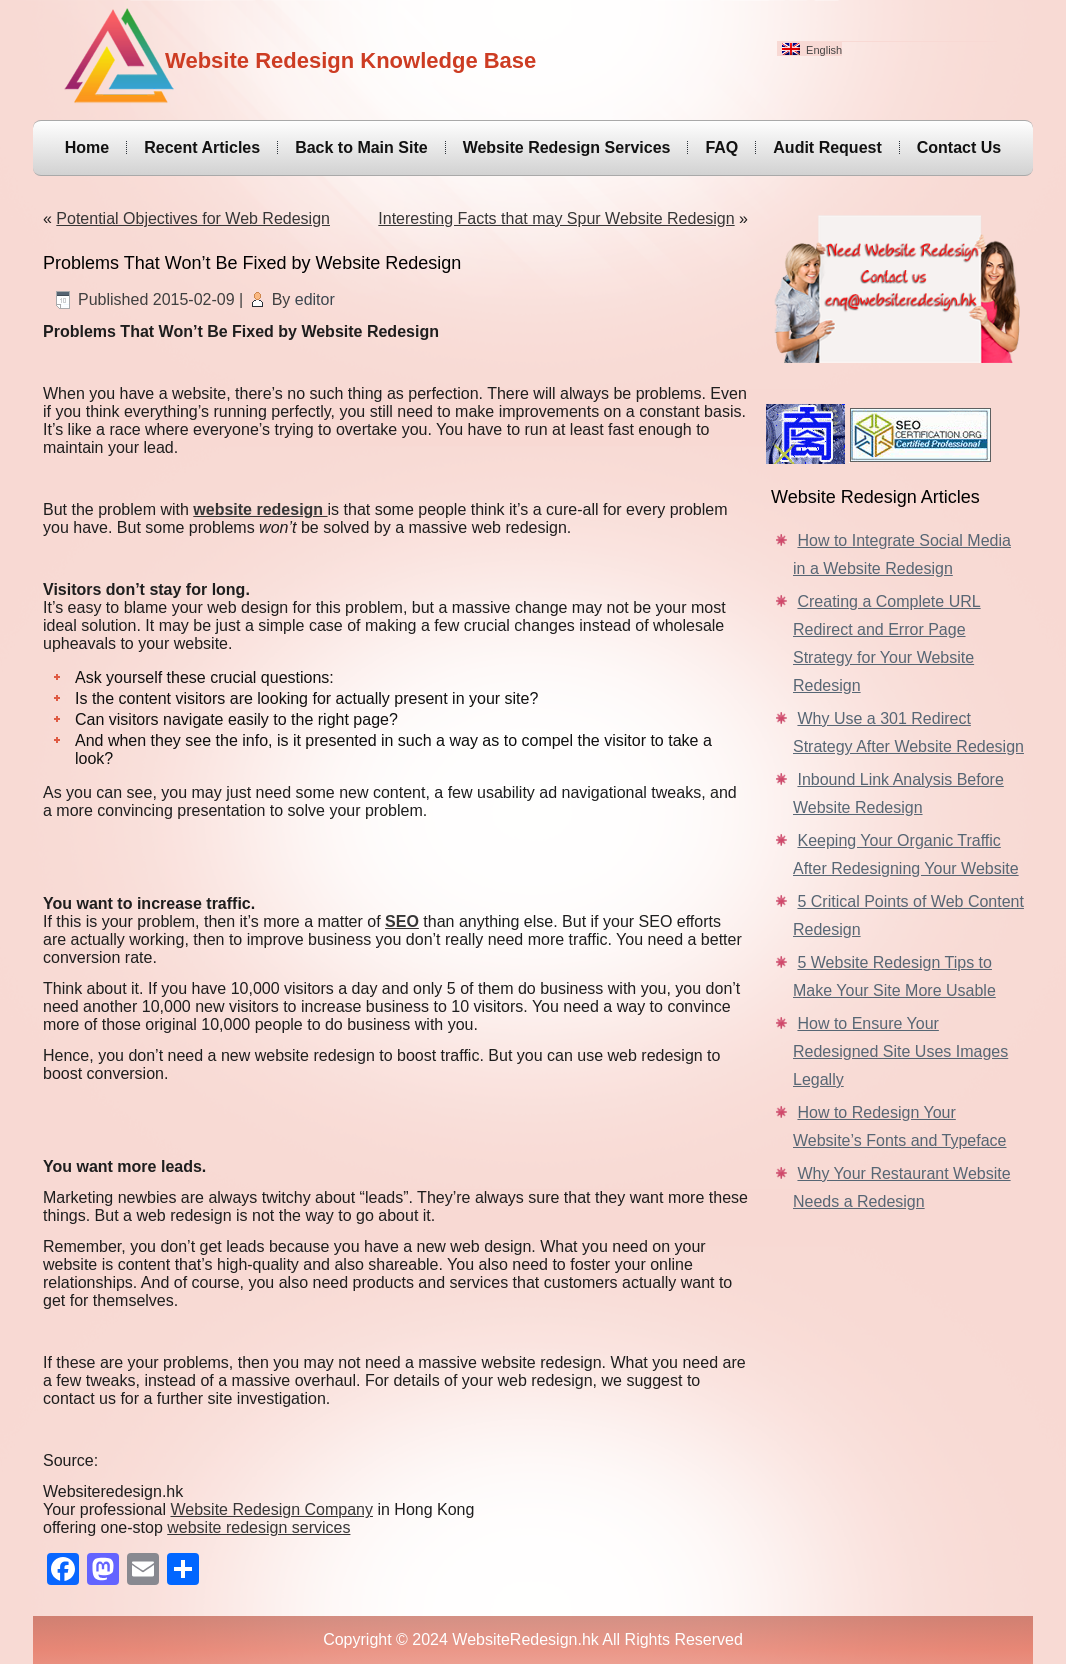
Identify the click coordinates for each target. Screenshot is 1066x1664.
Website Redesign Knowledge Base (350, 60)
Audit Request (827, 147)
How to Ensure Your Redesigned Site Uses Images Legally (900, 1051)
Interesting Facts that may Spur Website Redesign (556, 218)
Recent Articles (202, 147)
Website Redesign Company (272, 1509)
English (812, 49)
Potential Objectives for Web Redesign (193, 218)
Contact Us (959, 147)
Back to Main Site (361, 147)
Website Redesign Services (567, 147)
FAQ (721, 147)
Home (87, 147)
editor (315, 299)
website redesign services (258, 1527)
